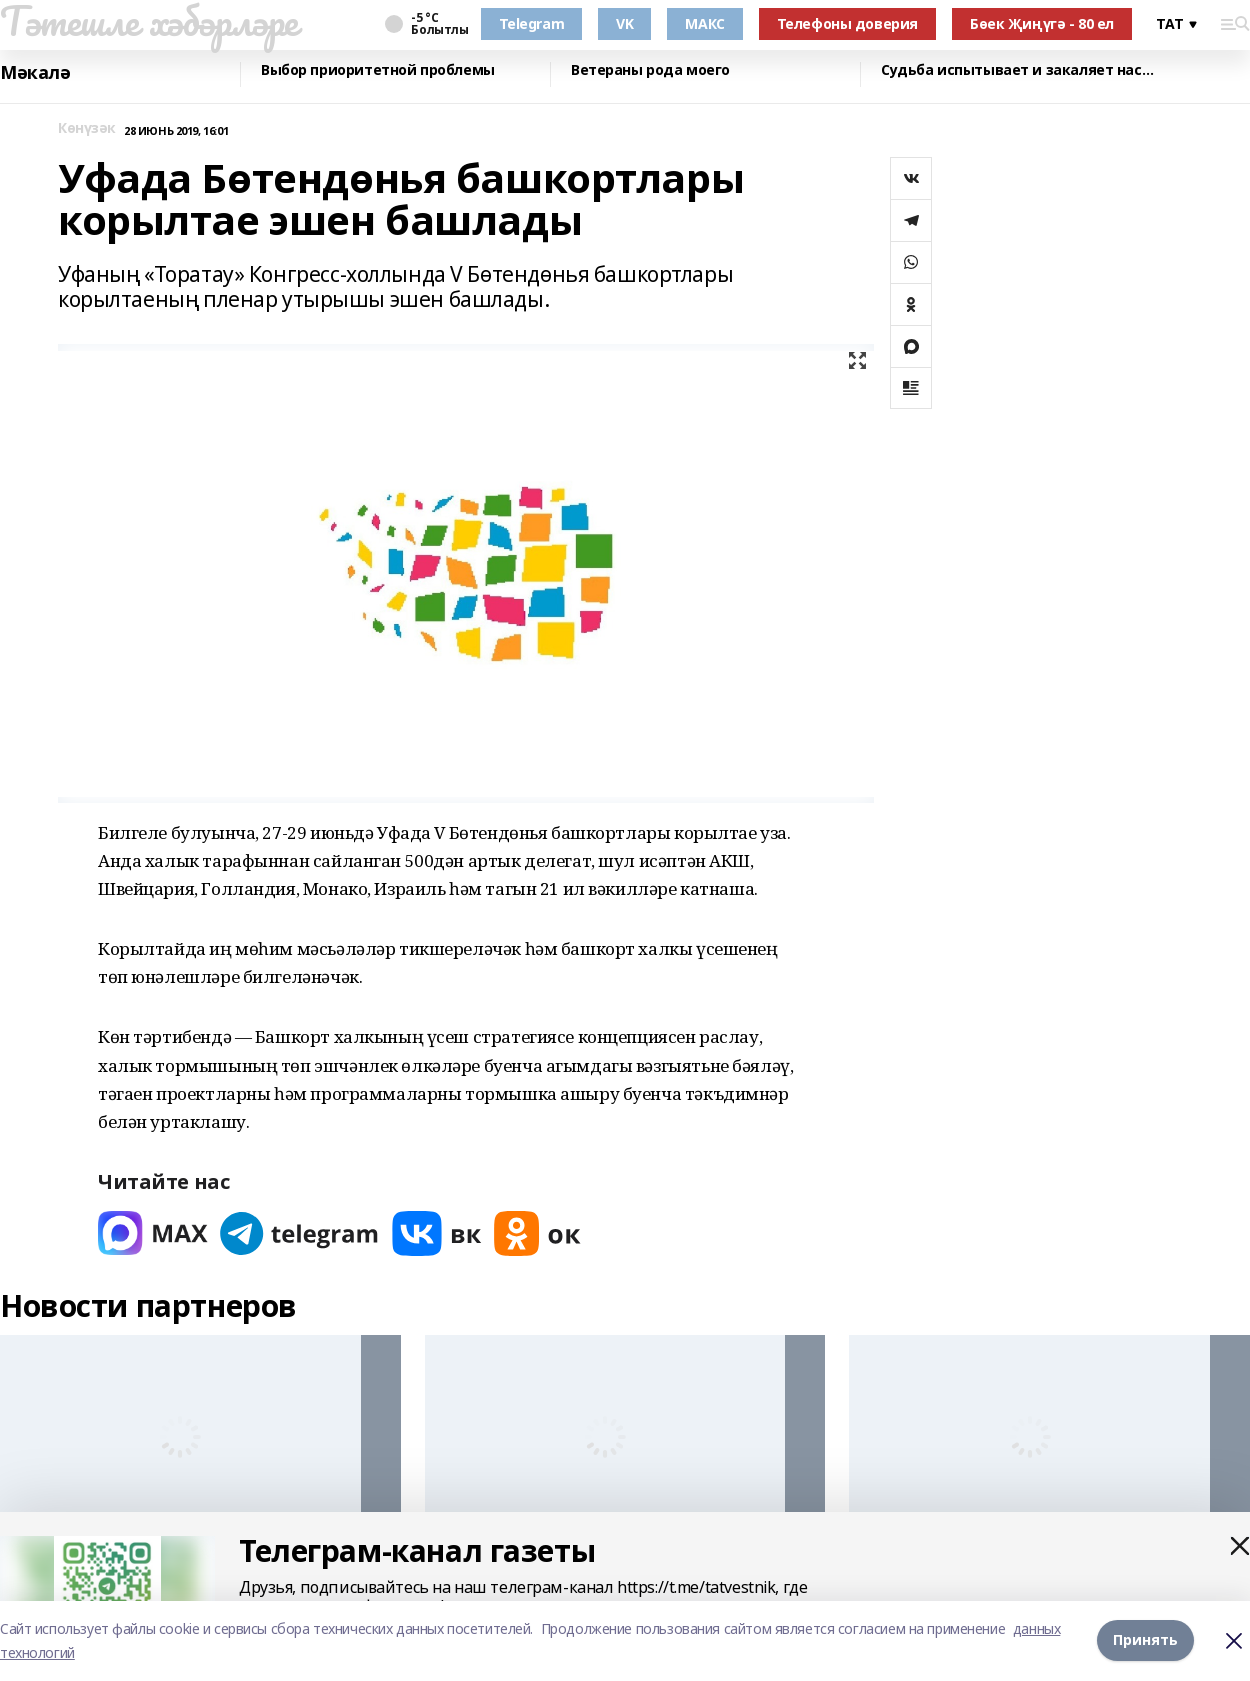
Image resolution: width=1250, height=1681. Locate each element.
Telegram (532, 23)
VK (624, 23)
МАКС (704, 23)
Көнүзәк (87, 128)
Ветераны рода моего (650, 70)
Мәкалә (35, 72)
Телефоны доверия (847, 23)
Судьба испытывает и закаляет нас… (1017, 70)
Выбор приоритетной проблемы (378, 70)
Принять (1145, 1640)
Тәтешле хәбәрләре (149, 21)
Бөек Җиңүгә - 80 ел (1042, 23)
